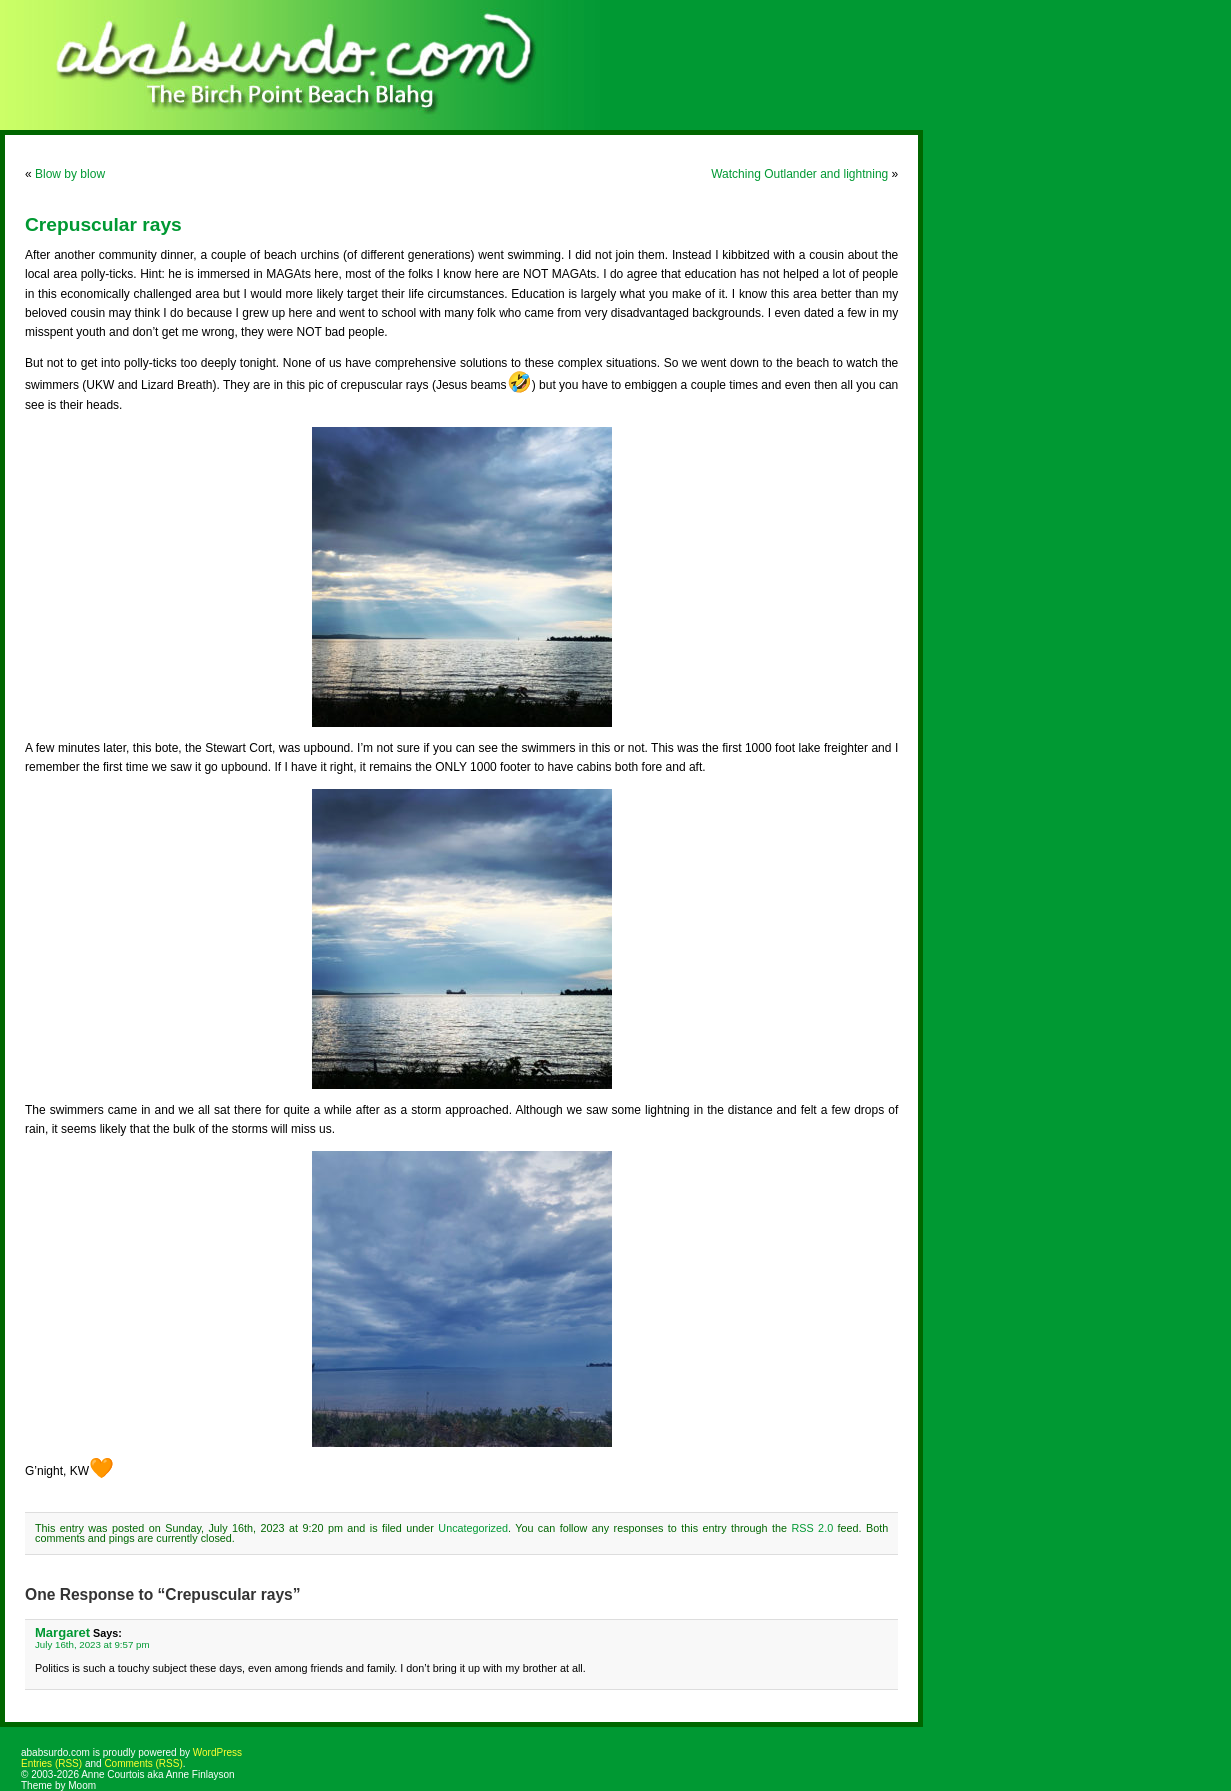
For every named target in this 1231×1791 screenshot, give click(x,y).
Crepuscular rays (103, 224)
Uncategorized (473, 1528)
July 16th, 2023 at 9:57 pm (92, 1644)
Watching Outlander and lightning (799, 174)
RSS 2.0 (812, 1528)
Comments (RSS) (143, 1763)
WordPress (217, 1752)
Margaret (62, 1632)
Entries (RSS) (51, 1763)
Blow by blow (70, 174)
